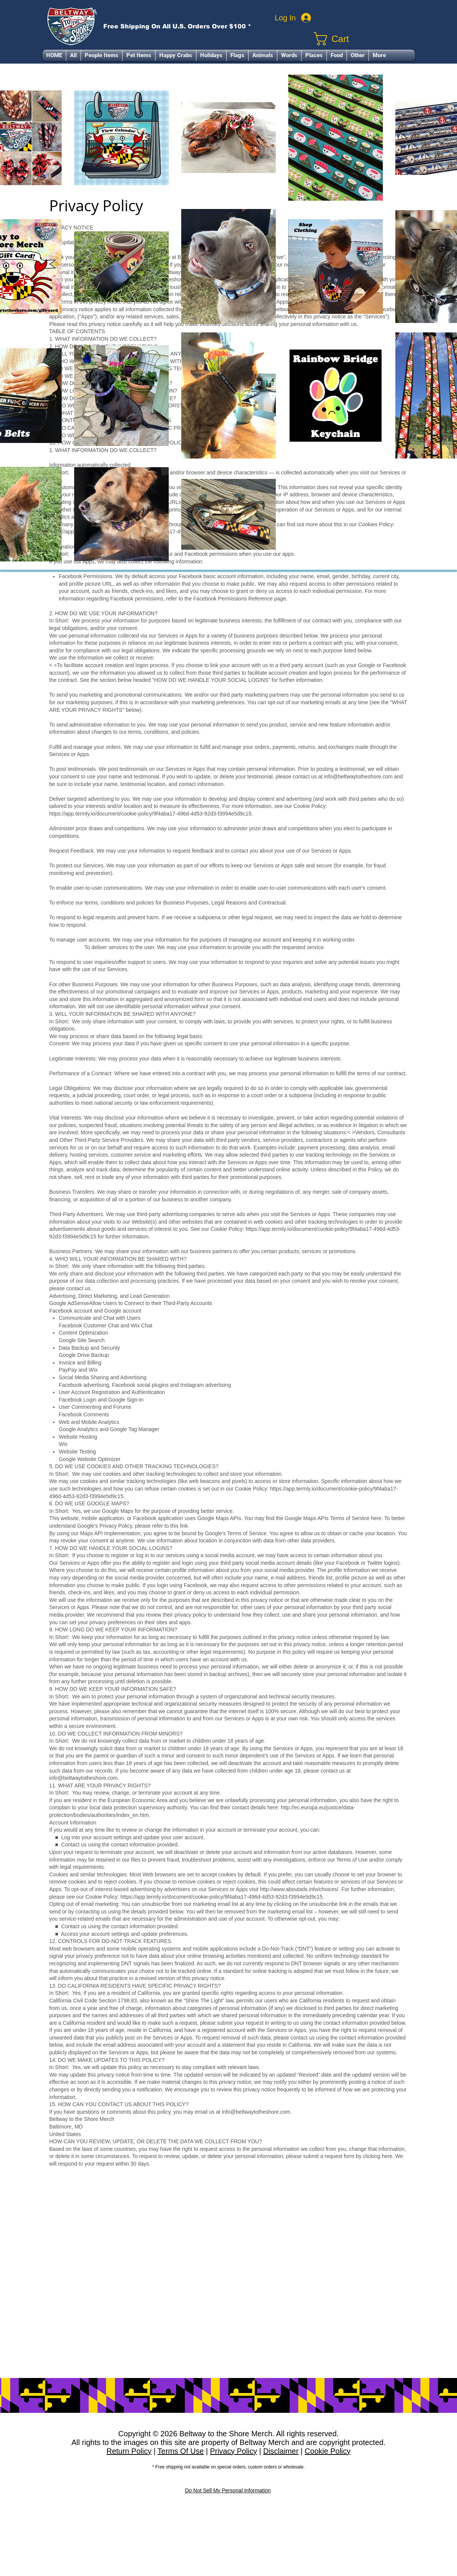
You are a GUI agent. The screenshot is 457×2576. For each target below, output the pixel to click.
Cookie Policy (327, 2451)
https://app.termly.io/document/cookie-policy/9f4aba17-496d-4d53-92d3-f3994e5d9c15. (222, 1897)
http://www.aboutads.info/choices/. (300, 1889)
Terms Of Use (180, 2451)
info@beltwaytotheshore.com (83, 1778)
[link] (364, 38)
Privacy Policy (233, 2451)
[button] (101, 55)
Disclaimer (280, 2451)
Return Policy (128, 2451)
